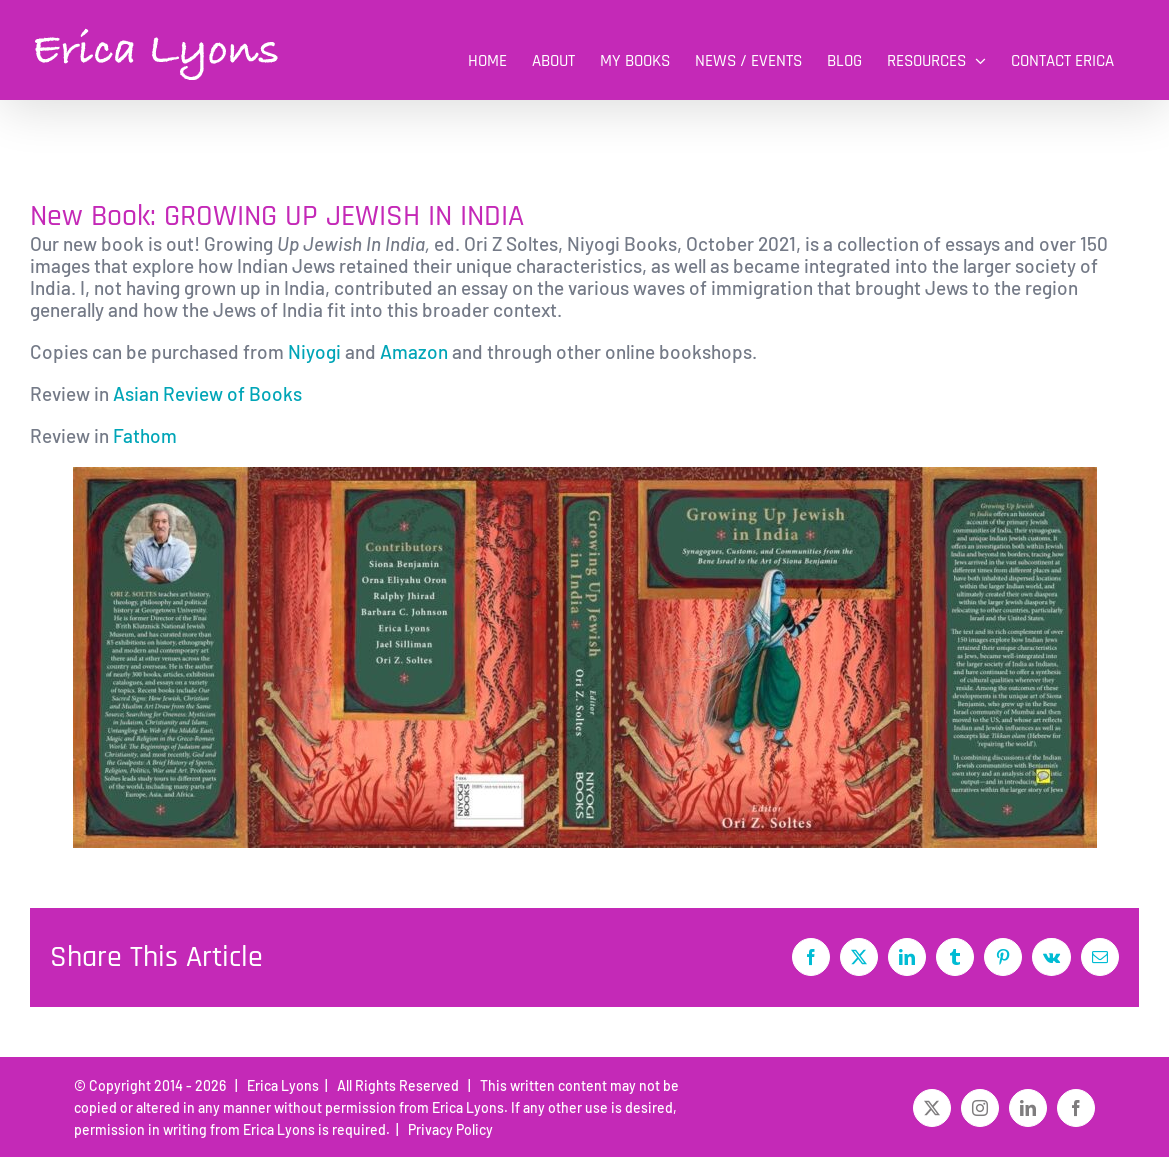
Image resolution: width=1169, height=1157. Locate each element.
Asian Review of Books (207, 393)
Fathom (147, 435)
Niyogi (314, 351)
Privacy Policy (447, 1129)
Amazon (414, 351)
